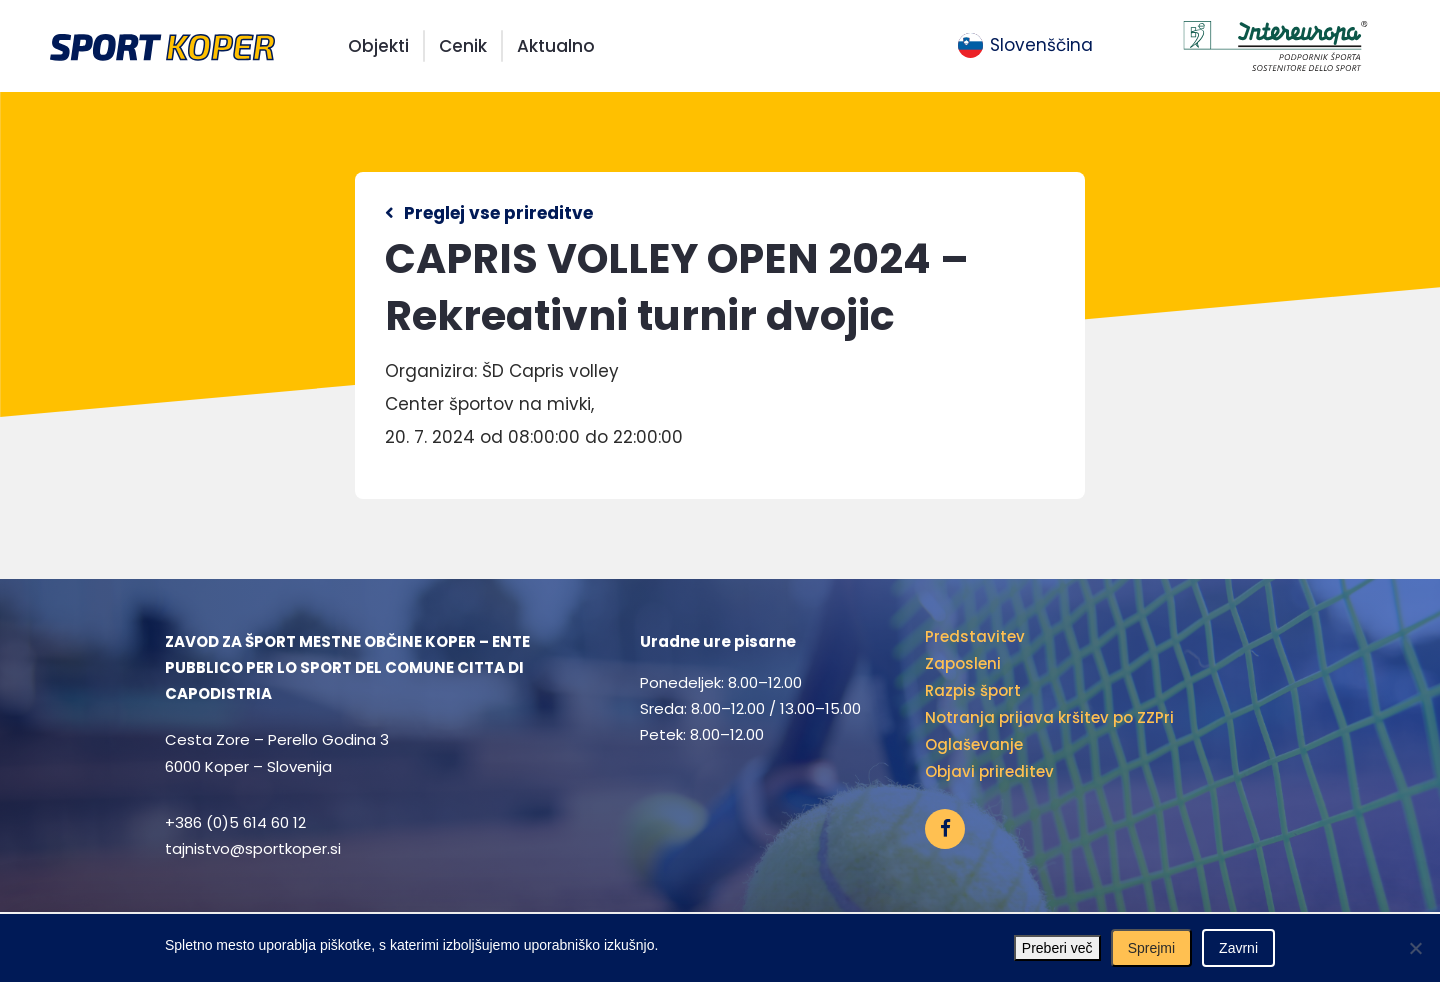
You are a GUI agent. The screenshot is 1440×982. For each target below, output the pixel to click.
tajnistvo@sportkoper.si (253, 848)
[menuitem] (1025, 46)
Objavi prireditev (989, 771)
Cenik (463, 46)
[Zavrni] (1415, 948)
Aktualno (556, 46)
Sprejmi (1151, 948)
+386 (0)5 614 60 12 (235, 822)
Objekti (378, 46)
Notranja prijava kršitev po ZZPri (1049, 717)
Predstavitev (975, 636)
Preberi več (1057, 948)
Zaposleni (963, 663)
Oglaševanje (974, 744)
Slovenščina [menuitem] (1041, 45)
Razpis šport (973, 690)
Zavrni (1238, 948)
